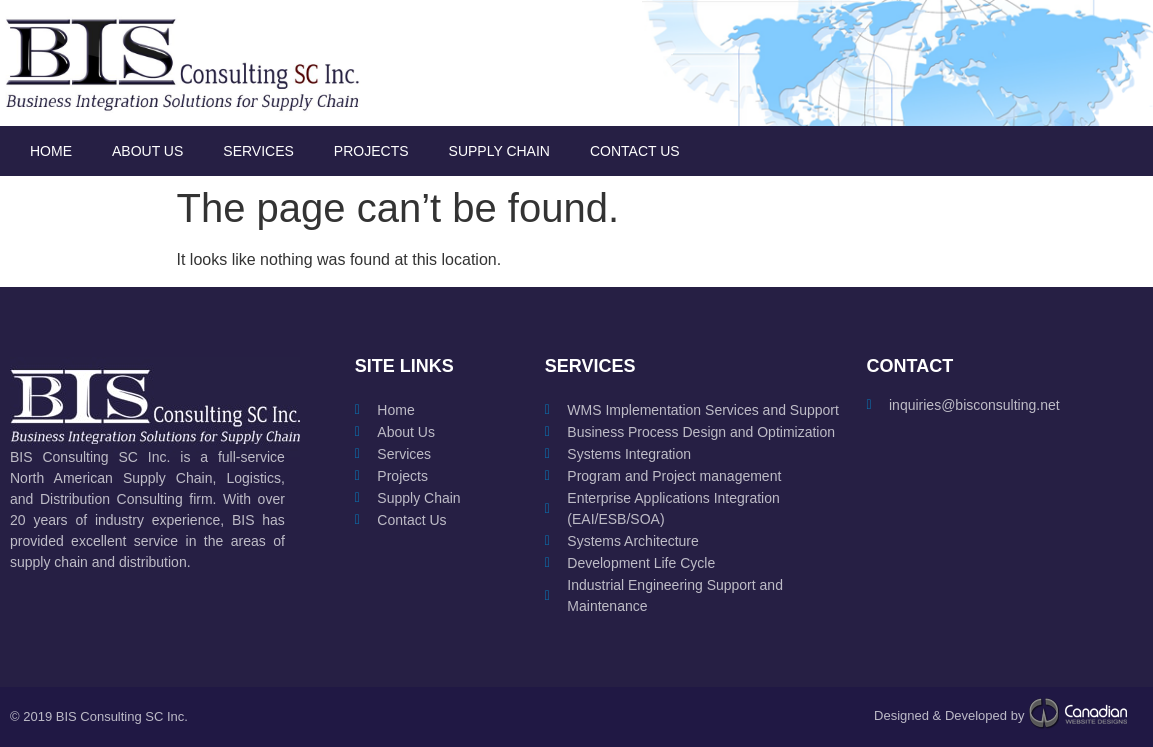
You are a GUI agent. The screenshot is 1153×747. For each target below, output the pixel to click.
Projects (371, 151)
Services (258, 151)
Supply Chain (499, 151)
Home (51, 151)
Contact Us (635, 151)
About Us (147, 151)
